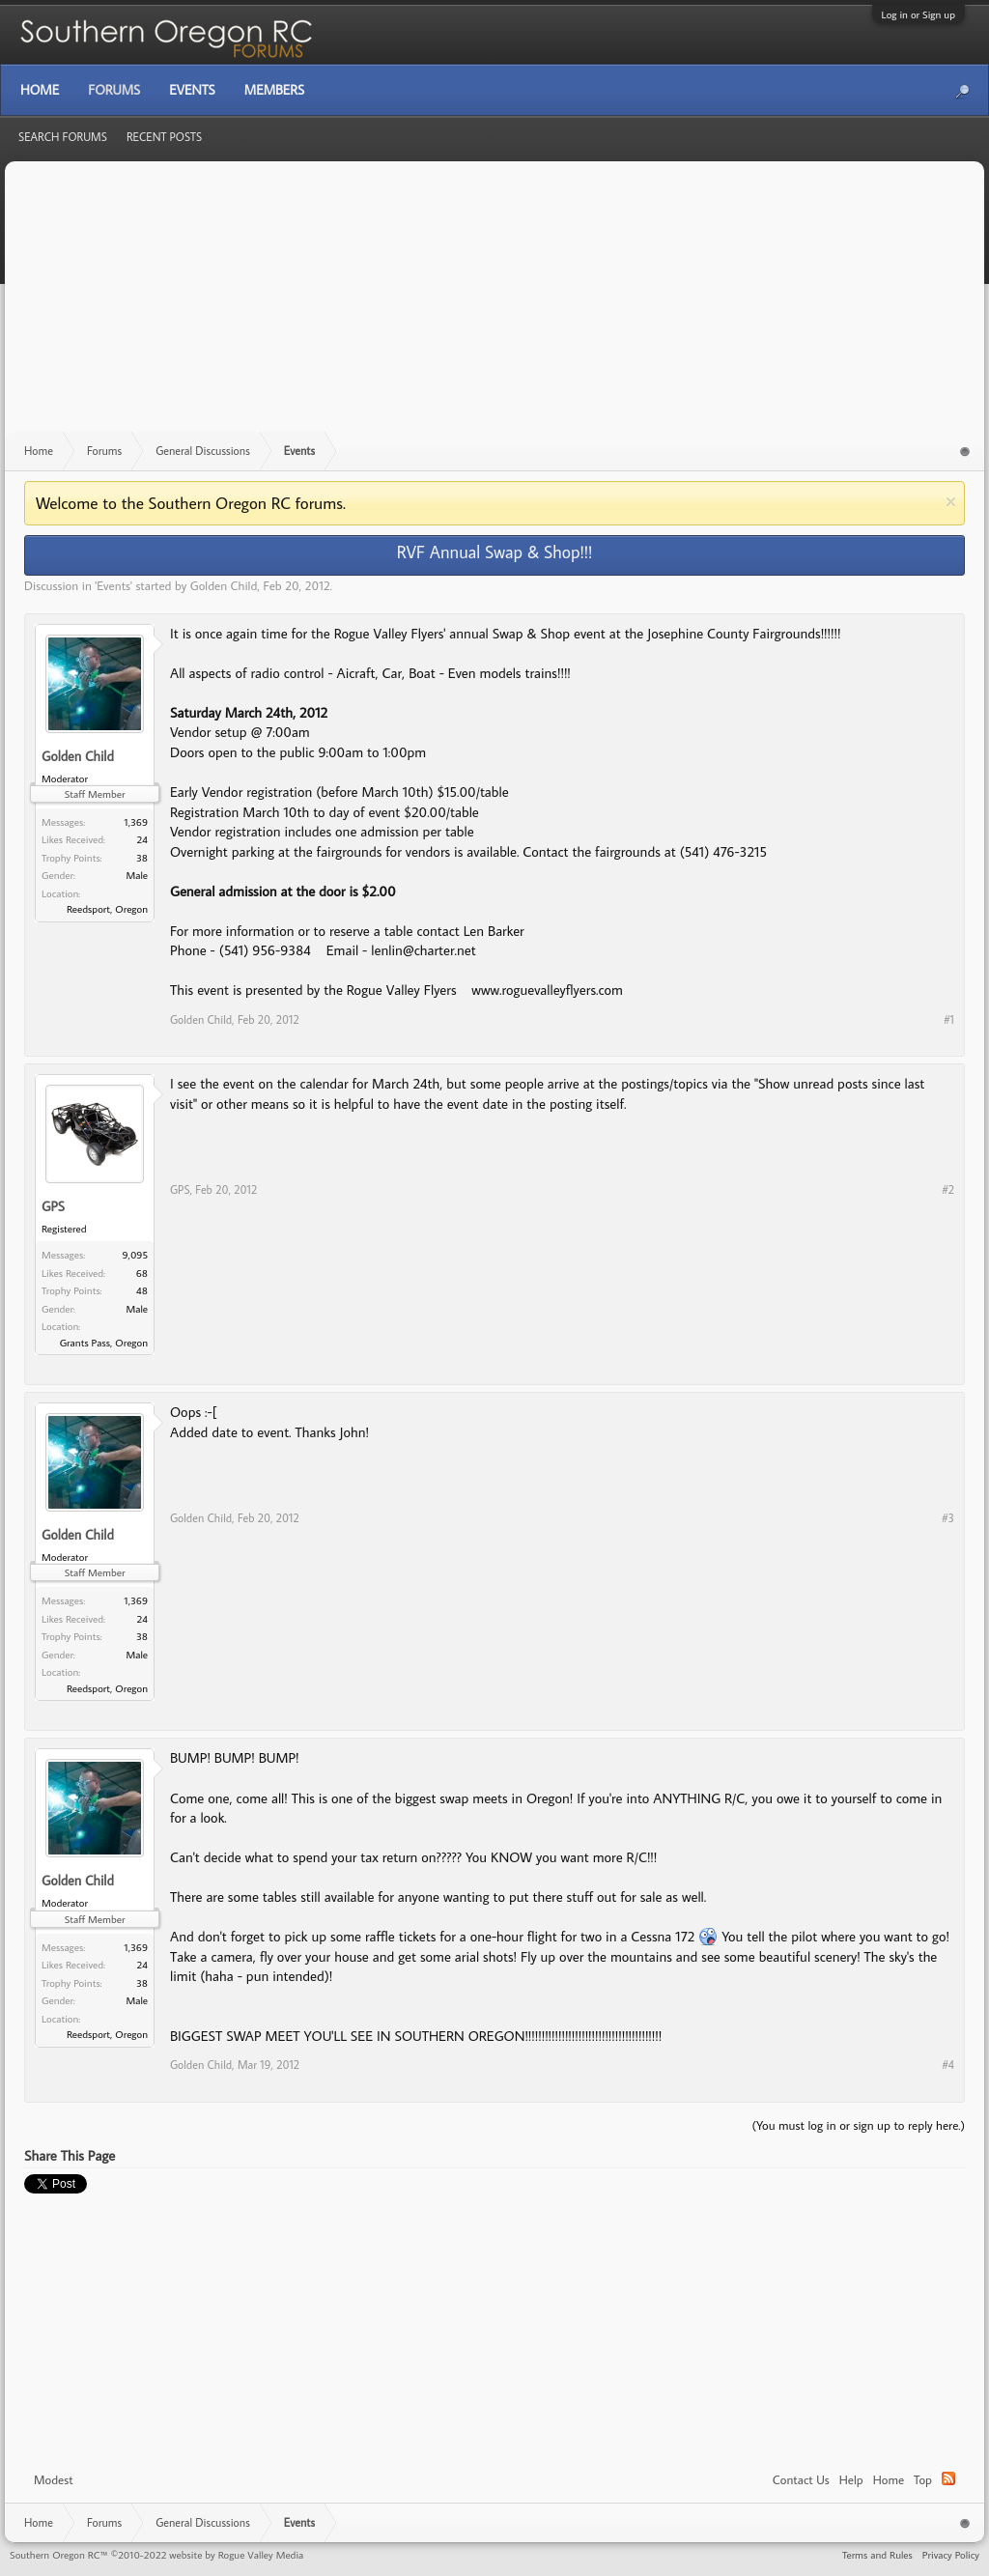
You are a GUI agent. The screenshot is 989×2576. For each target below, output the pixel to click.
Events (113, 585)
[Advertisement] (494, 306)
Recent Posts (164, 136)
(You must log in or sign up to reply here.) (858, 2125)
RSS (948, 2478)
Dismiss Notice (951, 502)
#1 (949, 1019)
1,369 (136, 822)
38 (142, 857)
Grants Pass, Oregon (104, 1342)
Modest (53, 2479)
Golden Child (223, 585)
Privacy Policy (950, 2555)
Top (923, 2479)
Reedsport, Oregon (107, 909)
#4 (948, 2064)
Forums (114, 90)
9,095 (136, 1254)
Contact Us (801, 2479)
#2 (948, 1189)
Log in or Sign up (918, 14)
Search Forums (62, 136)
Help (851, 2479)
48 (142, 1290)
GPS (53, 1207)
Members (274, 90)
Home (888, 2479)
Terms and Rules (877, 2555)
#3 (948, 1518)
